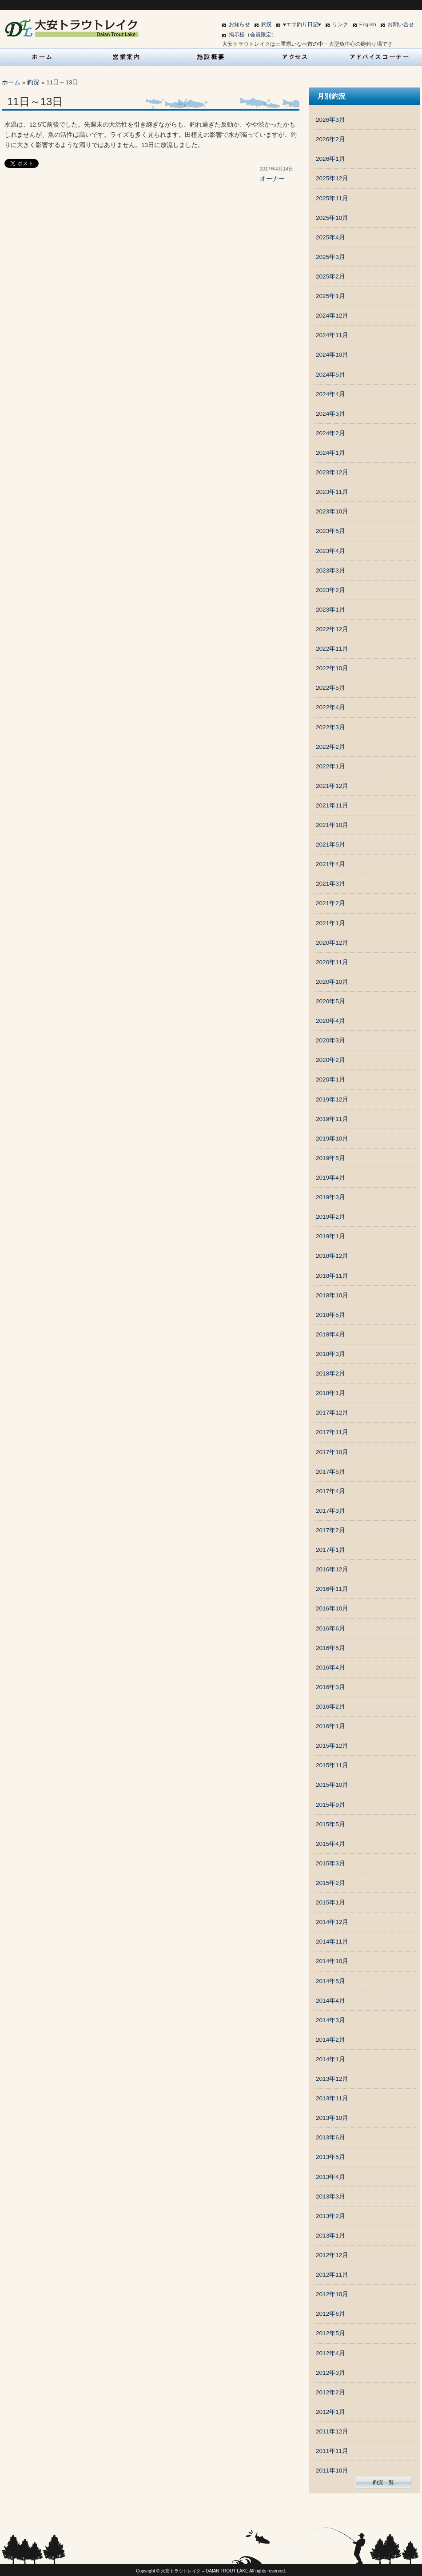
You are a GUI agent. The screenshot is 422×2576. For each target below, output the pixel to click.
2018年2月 (330, 1373)
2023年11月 (332, 492)
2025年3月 (330, 257)
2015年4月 (330, 1844)
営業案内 (126, 57)
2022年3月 (330, 727)
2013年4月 (330, 2177)
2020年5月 (330, 1001)
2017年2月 (330, 1530)
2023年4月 (330, 551)
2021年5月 (330, 844)
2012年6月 (330, 2313)
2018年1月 (330, 1393)
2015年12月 (332, 1745)
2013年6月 (330, 2137)
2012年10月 (332, 2294)
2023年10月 (332, 511)
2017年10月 (332, 1452)
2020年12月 (332, 942)
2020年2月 (330, 1060)
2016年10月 (332, 1608)
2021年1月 (330, 923)
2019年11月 (332, 1119)
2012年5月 (330, 2333)
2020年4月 (330, 1021)
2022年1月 (330, 766)
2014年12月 (332, 1922)
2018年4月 (330, 1334)
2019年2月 (330, 1216)
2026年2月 (330, 139)
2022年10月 (332, 668)
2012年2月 (330, 2392)
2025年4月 (330, 237)
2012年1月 (330, 2412)
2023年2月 (330, 590)
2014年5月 (330, 1981)
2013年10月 (332, 2118)
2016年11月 (332, 1589)
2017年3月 (330, 1510)
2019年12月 (332, 1099)
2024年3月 (330, 413)
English (367, 24)
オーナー (272, 178)
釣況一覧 (383, 2482)
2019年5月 (330, 1158)
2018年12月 (332, 1255)
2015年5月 (330, 1824)
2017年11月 (332, 1432)
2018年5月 (330, 1315)
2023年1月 (330, 609)
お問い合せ (400, 24)
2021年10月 (332, 825)
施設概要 (211, 57)
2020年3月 (330, 1040)
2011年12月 (332, 2431)
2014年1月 (330, 2059)
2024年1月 (330, 452)
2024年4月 (330, 394)
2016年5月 (330, 1648)
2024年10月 (332, 354)
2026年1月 (330, 158)
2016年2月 (330, 1706)
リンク (340, 24)
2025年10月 (332, 218)
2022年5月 (330, 687)
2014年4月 (330, 2000)
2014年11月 (332, 1941)
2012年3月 (330, 2372)
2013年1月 (330, 2235)
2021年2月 (330, 903)
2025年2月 (330, 276)
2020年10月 (332, 981)
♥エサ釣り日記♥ (302, 24)
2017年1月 (330, 1549)
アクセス (295, 57)
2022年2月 (330, 746)
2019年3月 (330, 1197)
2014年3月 (330, 2020)
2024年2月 (330, 433)
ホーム (11, 82)
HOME (42, 57)
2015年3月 (330, 1863)
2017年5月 (330, 1471)
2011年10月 (332, 2470)
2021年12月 (332, 786)
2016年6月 (330, 1628)
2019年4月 (330, 1177)
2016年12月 (332, 1569)
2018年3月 (330, 1354)
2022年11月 (332, 648)
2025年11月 (332, 198)
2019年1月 (330, 1236)
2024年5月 (330, 374)
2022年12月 (332, 629)
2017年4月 (330, 1491)
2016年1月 (330, 1726)
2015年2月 (330, 1883)
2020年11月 (332, 962)
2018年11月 (332, 1275)
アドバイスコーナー (380, 57)
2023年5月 (330, 531)
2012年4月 (330, 2353)
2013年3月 (330, 2196)
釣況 (266, 24)
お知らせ (239, 24)
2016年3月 (330, 1687)
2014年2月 (330, 2039)
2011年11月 (332, 2451)
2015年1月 (330, 1902)
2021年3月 (330, 883)
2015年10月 (332, 1784)
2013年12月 (332, 2078)
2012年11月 (332, 2274)
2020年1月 (330, 1079)
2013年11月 (332, 2098)
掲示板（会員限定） (253, 34)
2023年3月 (330, 570)
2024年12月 (332, 315)
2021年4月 (330, 864)
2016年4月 (330, 1667)
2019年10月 (332, 1138)
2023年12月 (332, 472)
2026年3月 (330, 119)
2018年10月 (332, 1295)
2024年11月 (332, 335)
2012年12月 (332, 2255)
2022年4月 (330, 707)
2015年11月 (332, 1765)
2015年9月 (330, 1804)
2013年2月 (330, 2216)
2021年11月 (332, 805)
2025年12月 (332, 178)
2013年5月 (330, 2157)
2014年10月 (332, 1961)
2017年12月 (332, 1412)
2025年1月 (330, 296)
